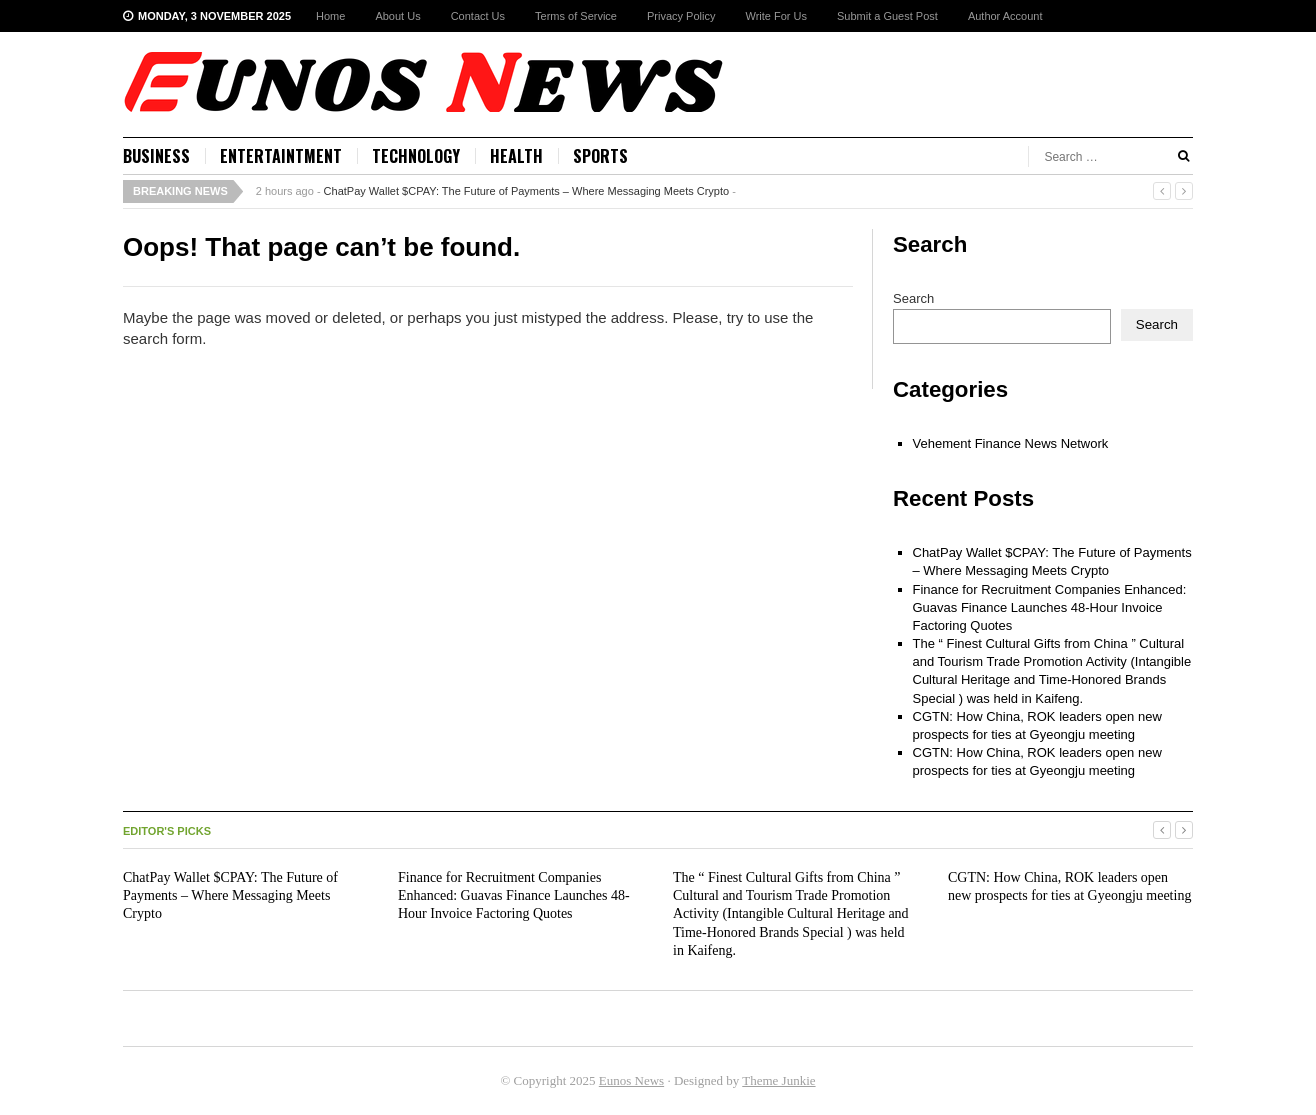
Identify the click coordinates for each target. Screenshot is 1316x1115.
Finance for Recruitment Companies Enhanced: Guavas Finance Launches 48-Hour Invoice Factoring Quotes (1050, 607)
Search (913, 298)
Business (156, 156)
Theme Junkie (778, 1080)
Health (516, 156)
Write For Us (776, 16)
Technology (416, 156)
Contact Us (478, 16)
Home (330, 16)
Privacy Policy (681, 16)
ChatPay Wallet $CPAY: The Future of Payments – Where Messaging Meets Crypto (527, 191)
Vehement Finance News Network (1011, 443)
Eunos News (631, 1080)
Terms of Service (576, 16)
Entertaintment (281, 156)
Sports (600, 156)
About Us (397, 16)
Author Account (1005, 16)
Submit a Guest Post (887, 16)
